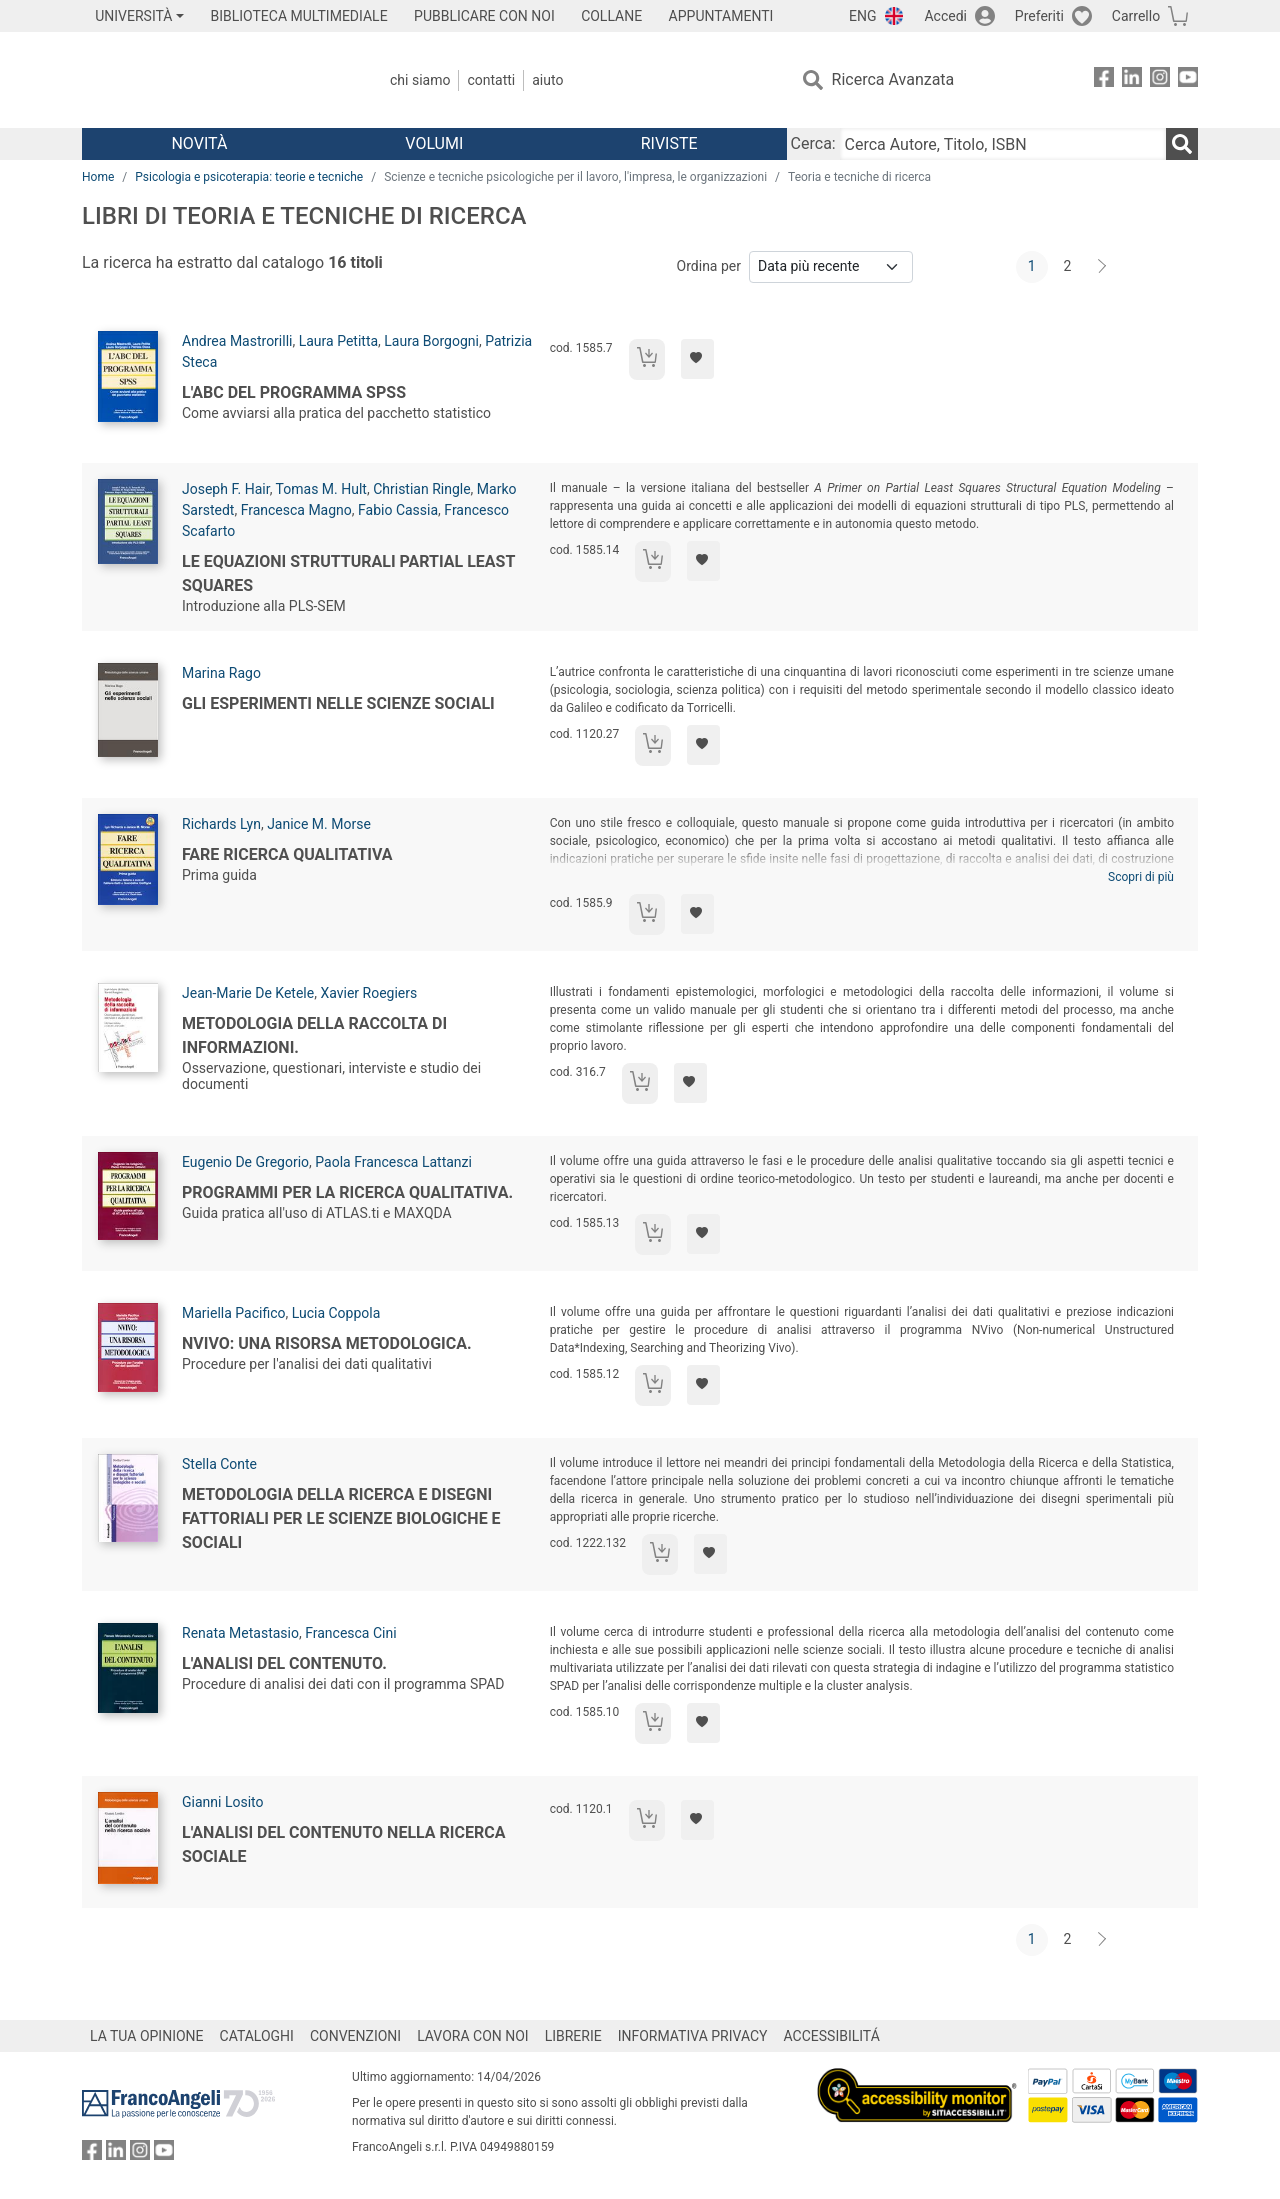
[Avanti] (1103, 267)
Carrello (1136, 16)
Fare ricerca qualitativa (287, 854)
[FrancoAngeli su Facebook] (1104, 80)
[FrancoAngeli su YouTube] (1188, 80)
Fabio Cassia (398, 510)
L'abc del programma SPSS (294, 392)
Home (98, 177)
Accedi (945, 16)
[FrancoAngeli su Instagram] (1160, 80)
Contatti (491, 80)
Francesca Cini (350, 1633)
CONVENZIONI (355, 2036)
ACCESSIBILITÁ (832, 2036)
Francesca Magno (296, 510)
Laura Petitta (338, 341)
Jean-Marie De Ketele (248, 993)
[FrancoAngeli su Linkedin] (1132, 80)
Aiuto (547, 80)
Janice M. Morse (319, 824)
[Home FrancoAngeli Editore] (214, 80)
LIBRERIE (573, 2036)
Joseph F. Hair (226, 489)
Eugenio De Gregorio (245, 1162)
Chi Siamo (420, 80)
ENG (862, 16)
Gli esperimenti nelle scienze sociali (338, 703)
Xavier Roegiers (368, 993)
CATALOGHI (257, 2036)
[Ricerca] (1182, 144)
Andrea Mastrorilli (237, 341)
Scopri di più (1141, 877)
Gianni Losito (222, 1802)
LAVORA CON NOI (473, 2036)
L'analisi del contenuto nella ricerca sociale (343, 1844)
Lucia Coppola (336, 1313)
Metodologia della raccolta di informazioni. (314, 1035)
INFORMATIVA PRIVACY (693, 2036)
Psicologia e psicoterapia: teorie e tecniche (249, 177)
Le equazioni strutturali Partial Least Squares (348, 573)
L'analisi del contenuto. (284, 1663)
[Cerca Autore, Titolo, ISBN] (1003, 144)
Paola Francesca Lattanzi (393, 1162)
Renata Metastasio (240, 1633)
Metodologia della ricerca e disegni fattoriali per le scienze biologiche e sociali (341, 1518)
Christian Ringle (421, 489)
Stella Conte (219, 1464)
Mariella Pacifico (233, 1313)
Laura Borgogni (431, 341)
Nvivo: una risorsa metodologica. (327, 1343)
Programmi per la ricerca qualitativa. (347, 1192)
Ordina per (709, 266)
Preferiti (1039, 16)
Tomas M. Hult (321, 489)
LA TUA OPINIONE (147, 2036)
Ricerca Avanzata (893, 79)
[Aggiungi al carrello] (647, 359)
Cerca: (813, 143)
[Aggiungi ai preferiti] (697, 359)
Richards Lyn (221, 824)
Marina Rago (221, 673)
